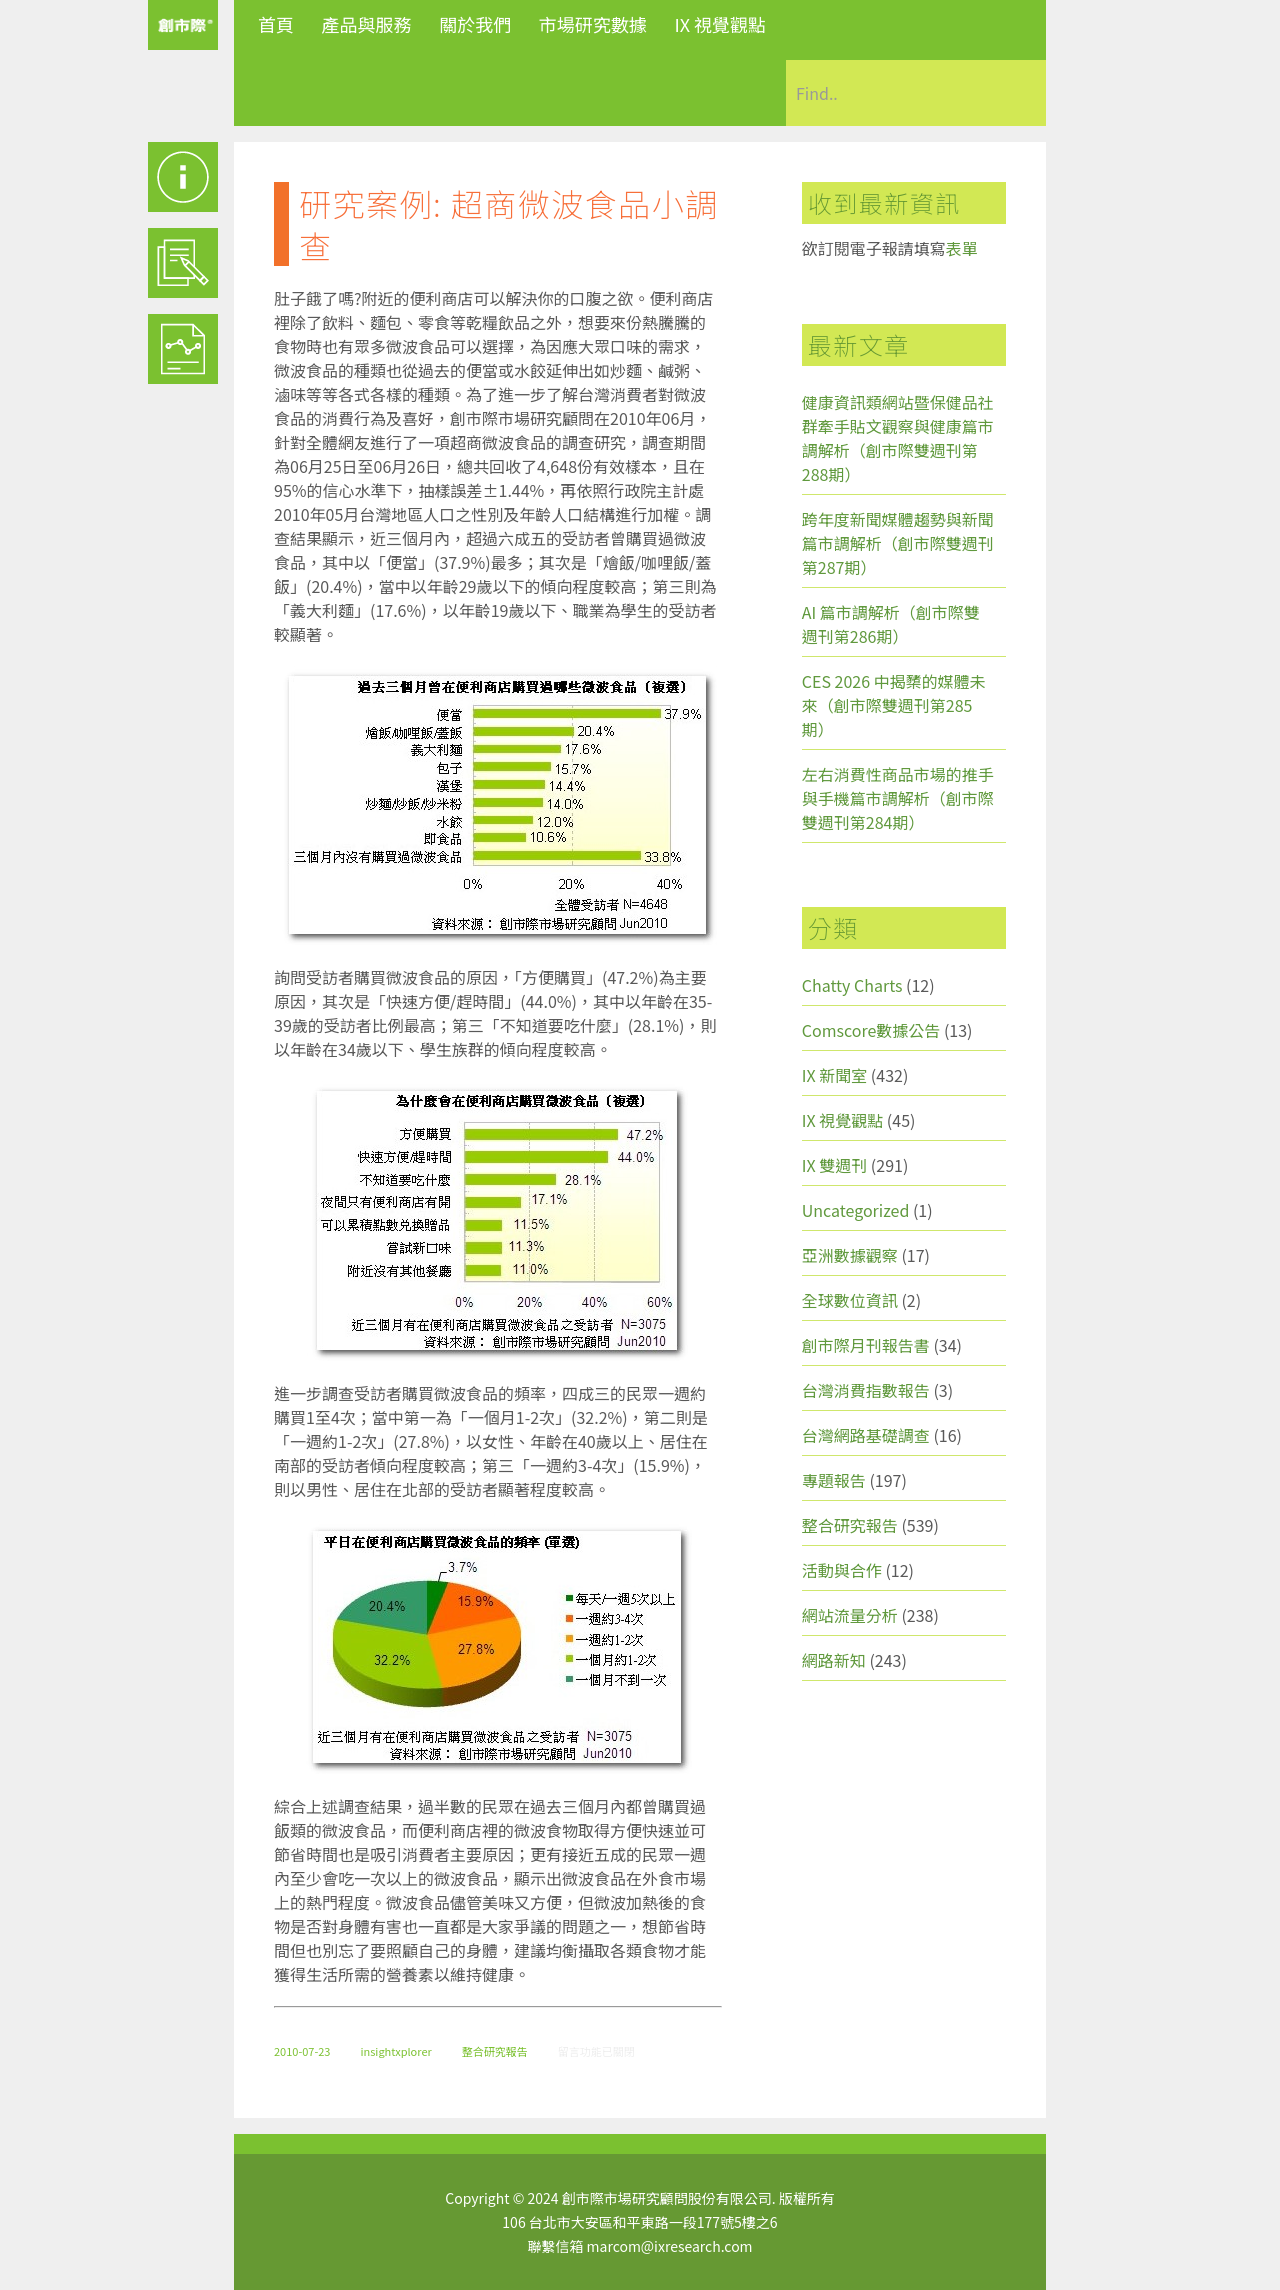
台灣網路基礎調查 (866, 1435)
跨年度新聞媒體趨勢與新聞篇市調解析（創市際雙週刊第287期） (898, 543)
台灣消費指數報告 (866, 1390)
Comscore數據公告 (871, 1030)
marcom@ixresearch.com (670, 2246)
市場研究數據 (593, 24)
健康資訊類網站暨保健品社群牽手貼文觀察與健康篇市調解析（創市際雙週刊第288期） (898, 438)
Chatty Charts (852, 985)
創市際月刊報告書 (866, 1345)
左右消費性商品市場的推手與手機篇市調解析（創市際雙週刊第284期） (898, 798)
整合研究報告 (495, 2051)
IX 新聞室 (834, 1075)
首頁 (276, 24)
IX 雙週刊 (834, 1165)
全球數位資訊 (850, 1300)
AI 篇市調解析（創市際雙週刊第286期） (891, 624)
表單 (962, 248)
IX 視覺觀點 (720, 24)
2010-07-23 (302, 2051)
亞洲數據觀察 (850, 1255)
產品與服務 (367, 24)
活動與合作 (842, 1570)
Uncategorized (856, 1210)
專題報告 (834, 1480)
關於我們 (475, 24)
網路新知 (834, 1660)
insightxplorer (395, 2051)
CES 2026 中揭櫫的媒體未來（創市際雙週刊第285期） (894, 705)
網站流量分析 (850, 1615)
